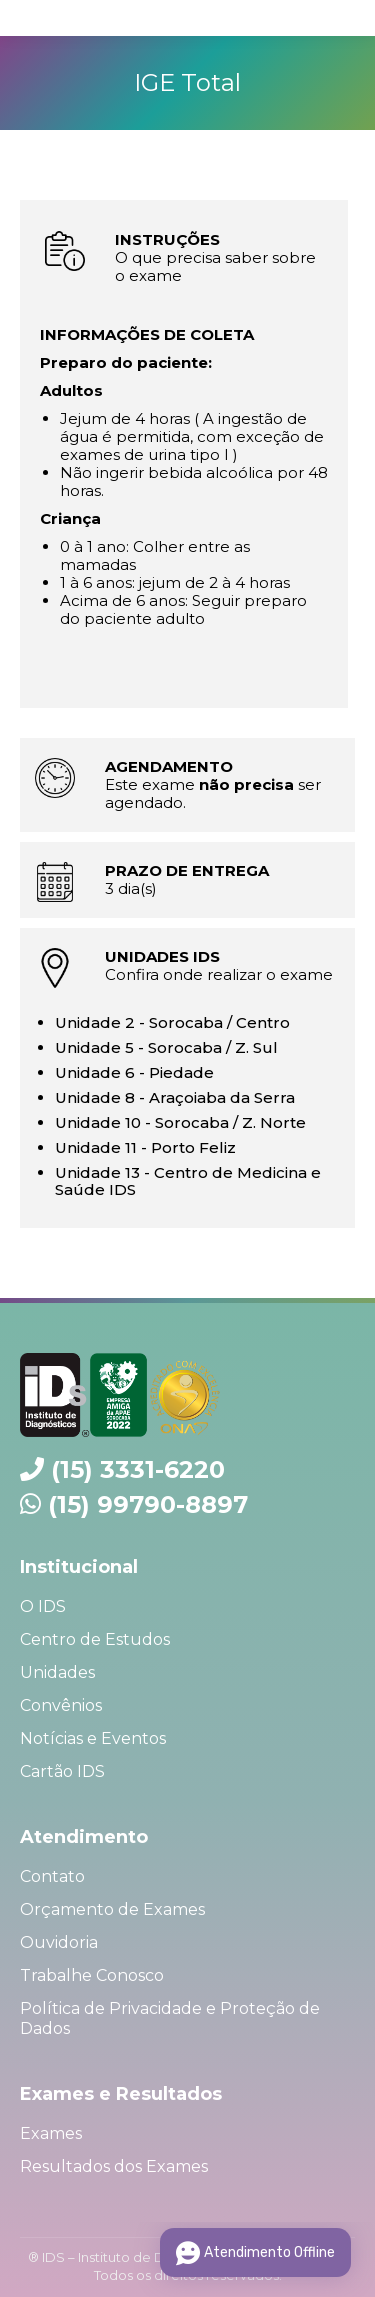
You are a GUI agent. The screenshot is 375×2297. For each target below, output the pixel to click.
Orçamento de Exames (112, 1909)
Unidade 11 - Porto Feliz (145, 1147)
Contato (52, 1876)
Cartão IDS (62, 1771)
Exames (51, 2133)
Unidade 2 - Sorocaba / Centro (172, 1022)
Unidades (57, 1672)
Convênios (61, 1705)
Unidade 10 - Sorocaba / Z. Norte (180, 1122)
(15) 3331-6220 (138, 1469)
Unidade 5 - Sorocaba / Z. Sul (166, 1047)
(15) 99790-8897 (148, 1504)
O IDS (43, 1606)
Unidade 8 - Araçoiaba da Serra (175, 1097)
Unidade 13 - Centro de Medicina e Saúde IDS (188, 1181)
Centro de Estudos (95, 1639)
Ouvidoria (59, 1942)
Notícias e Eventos (93, 1738)
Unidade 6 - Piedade (134, 1072)
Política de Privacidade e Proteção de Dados (170, 2018)
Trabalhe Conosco (92, 1975)
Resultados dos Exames (114, 2166)
